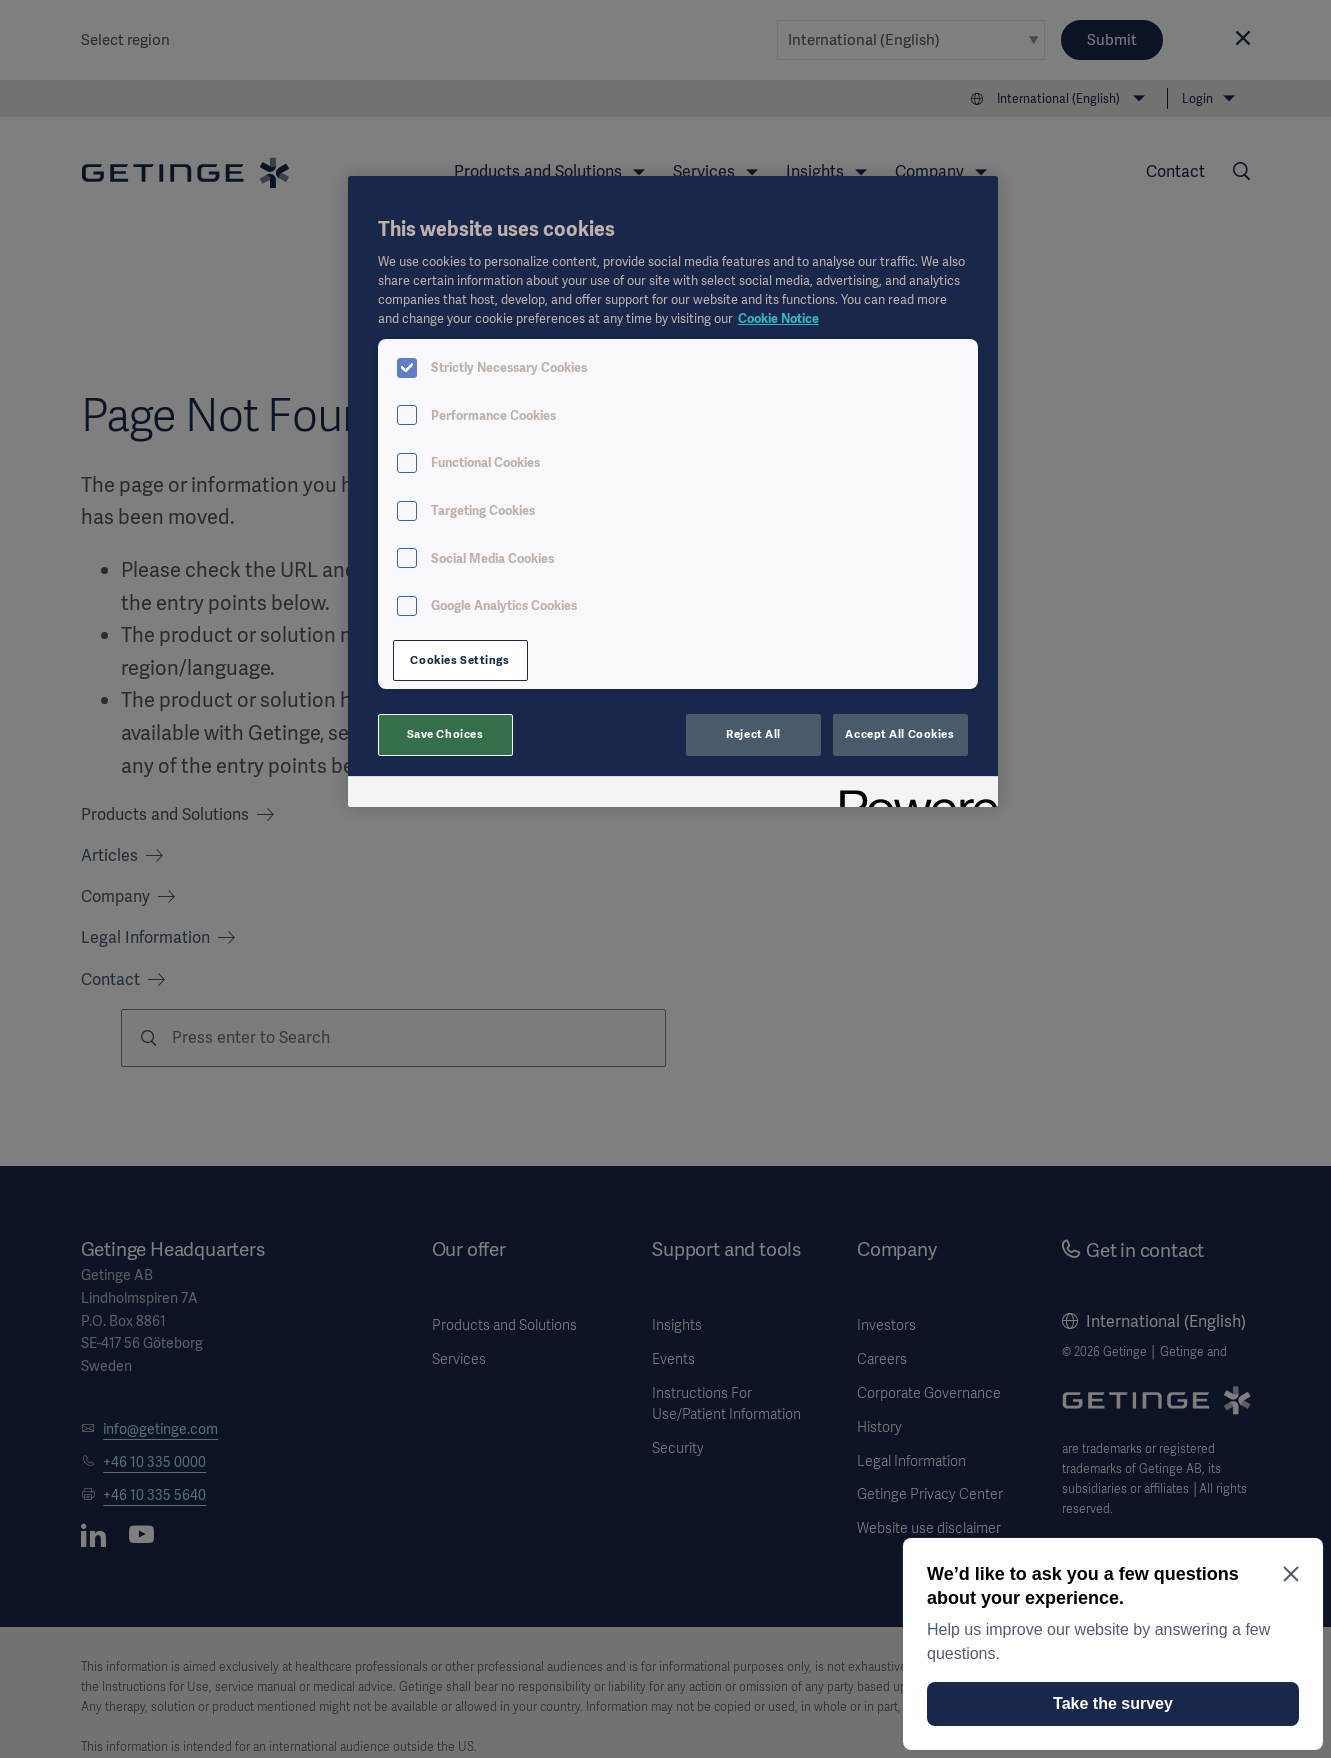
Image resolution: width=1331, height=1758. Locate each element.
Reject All (753, 734)
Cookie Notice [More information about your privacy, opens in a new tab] (778, 318)
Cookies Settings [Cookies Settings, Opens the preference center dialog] (459, 660)
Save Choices (445, 734)
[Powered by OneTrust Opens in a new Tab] (912, 794)
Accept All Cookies (899, 734)
